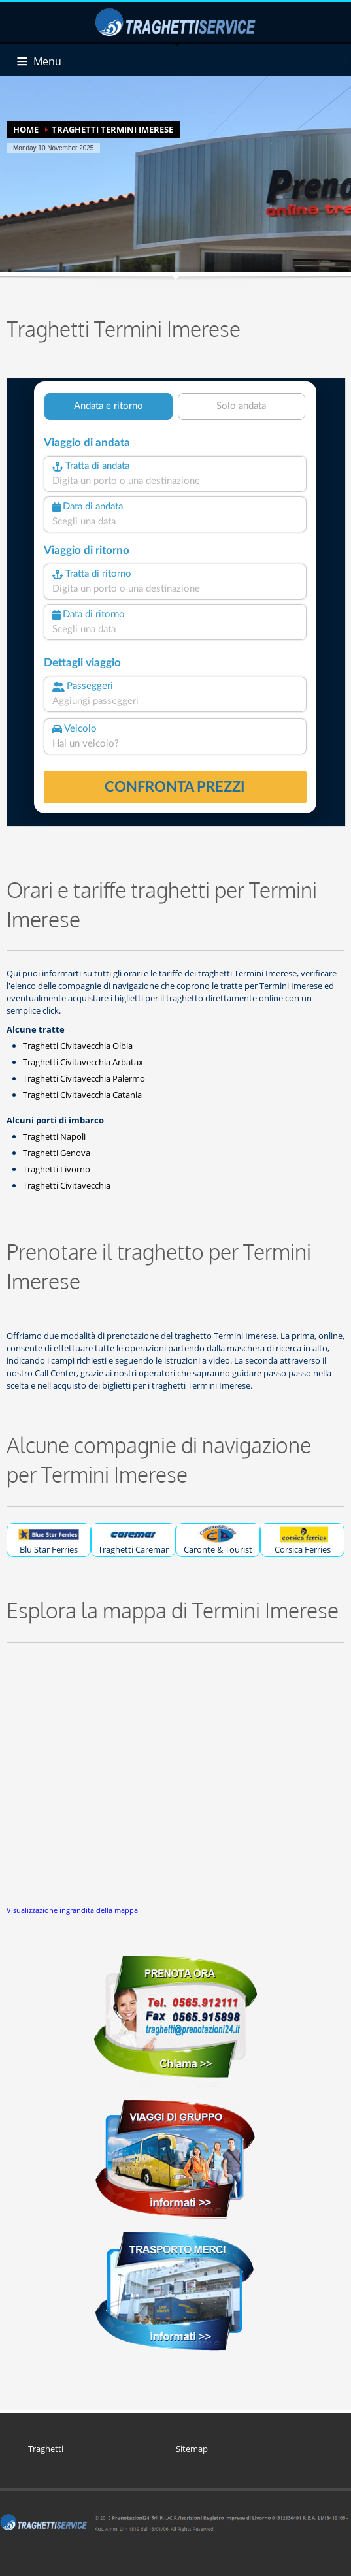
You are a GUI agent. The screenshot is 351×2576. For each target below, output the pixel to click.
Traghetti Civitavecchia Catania (82, 1095)
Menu (47, 61)
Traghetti (45, 2449)
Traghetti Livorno (56, 1169)
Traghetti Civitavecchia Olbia (78, 1046)
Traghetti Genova (56, 1153)
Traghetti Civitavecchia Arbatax (83, 1062)
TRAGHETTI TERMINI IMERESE (112, 129)
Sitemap (192, 2449)
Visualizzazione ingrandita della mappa (72, 1910)
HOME (26, 129)
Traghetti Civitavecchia (66, 1185)
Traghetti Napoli (54, 1136)
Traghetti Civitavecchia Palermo (84, 1078)
